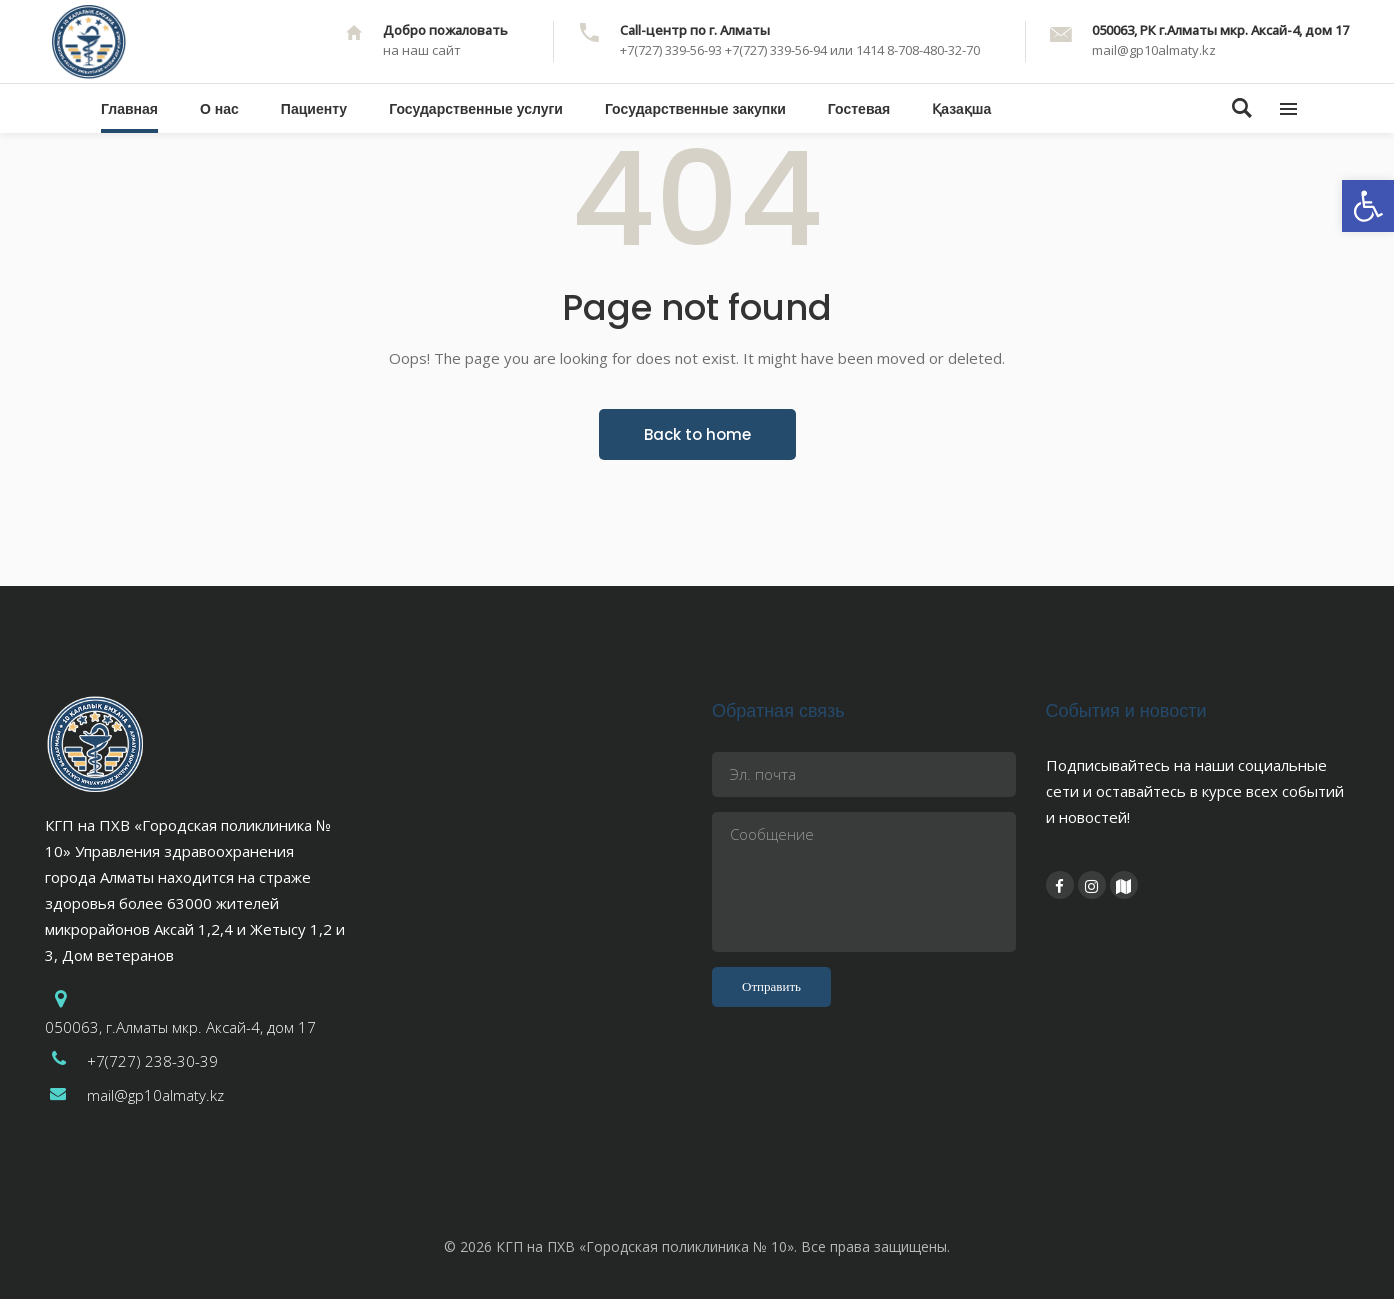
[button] (1368, 206)
